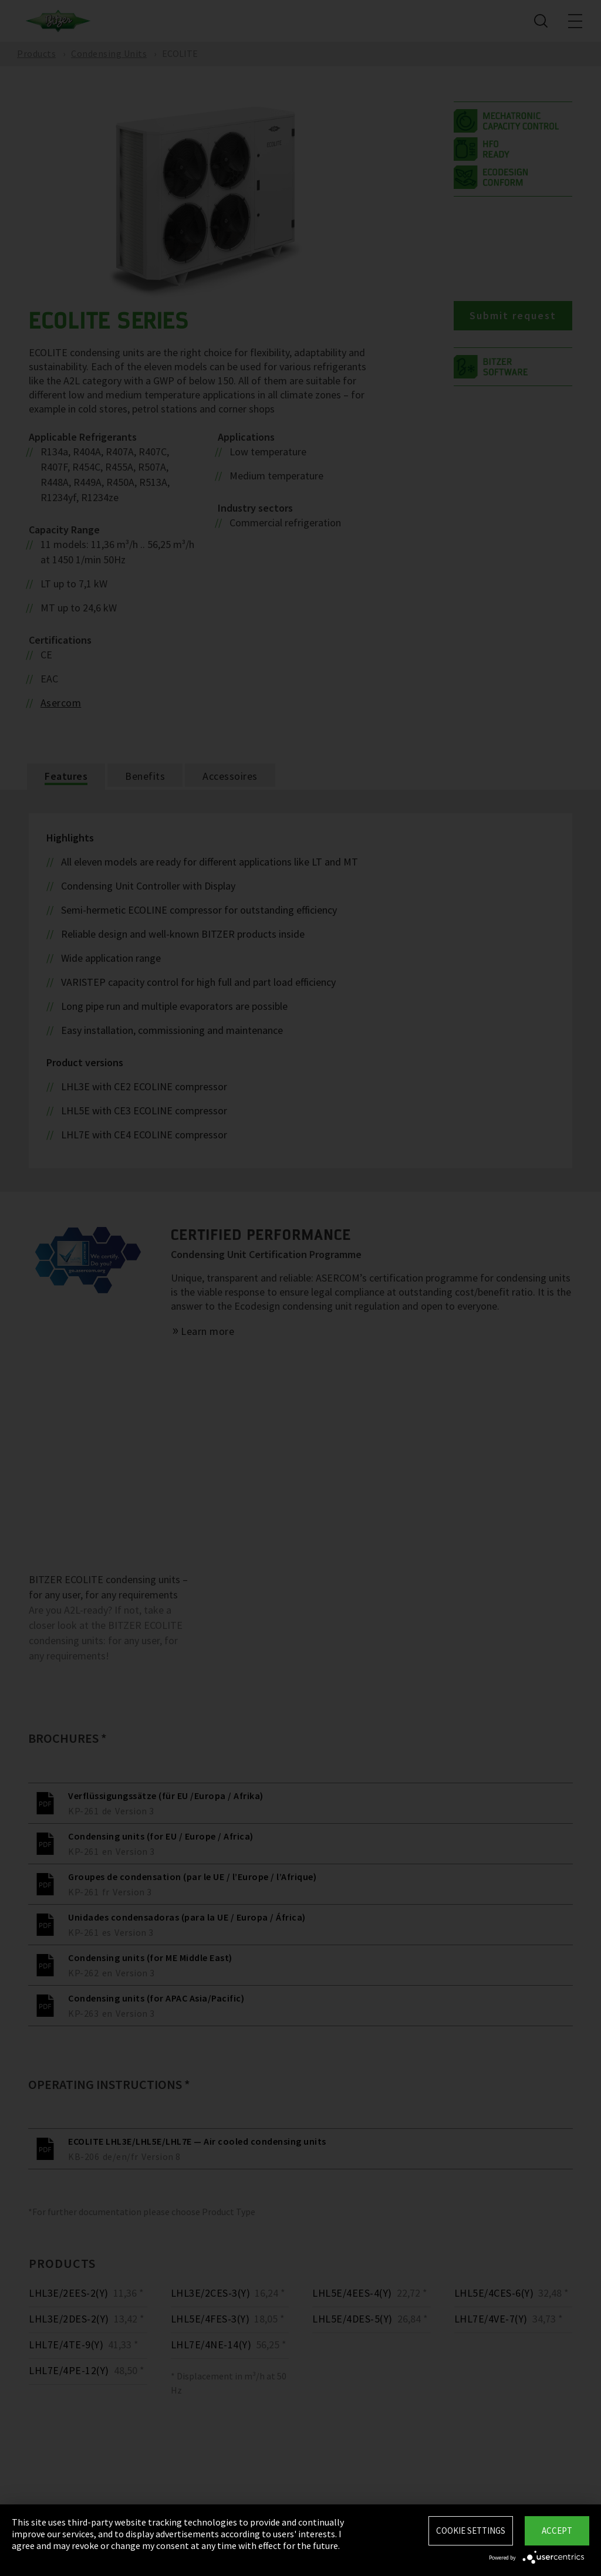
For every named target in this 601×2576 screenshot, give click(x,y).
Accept (557, 2530)
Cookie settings (470, 2530)
